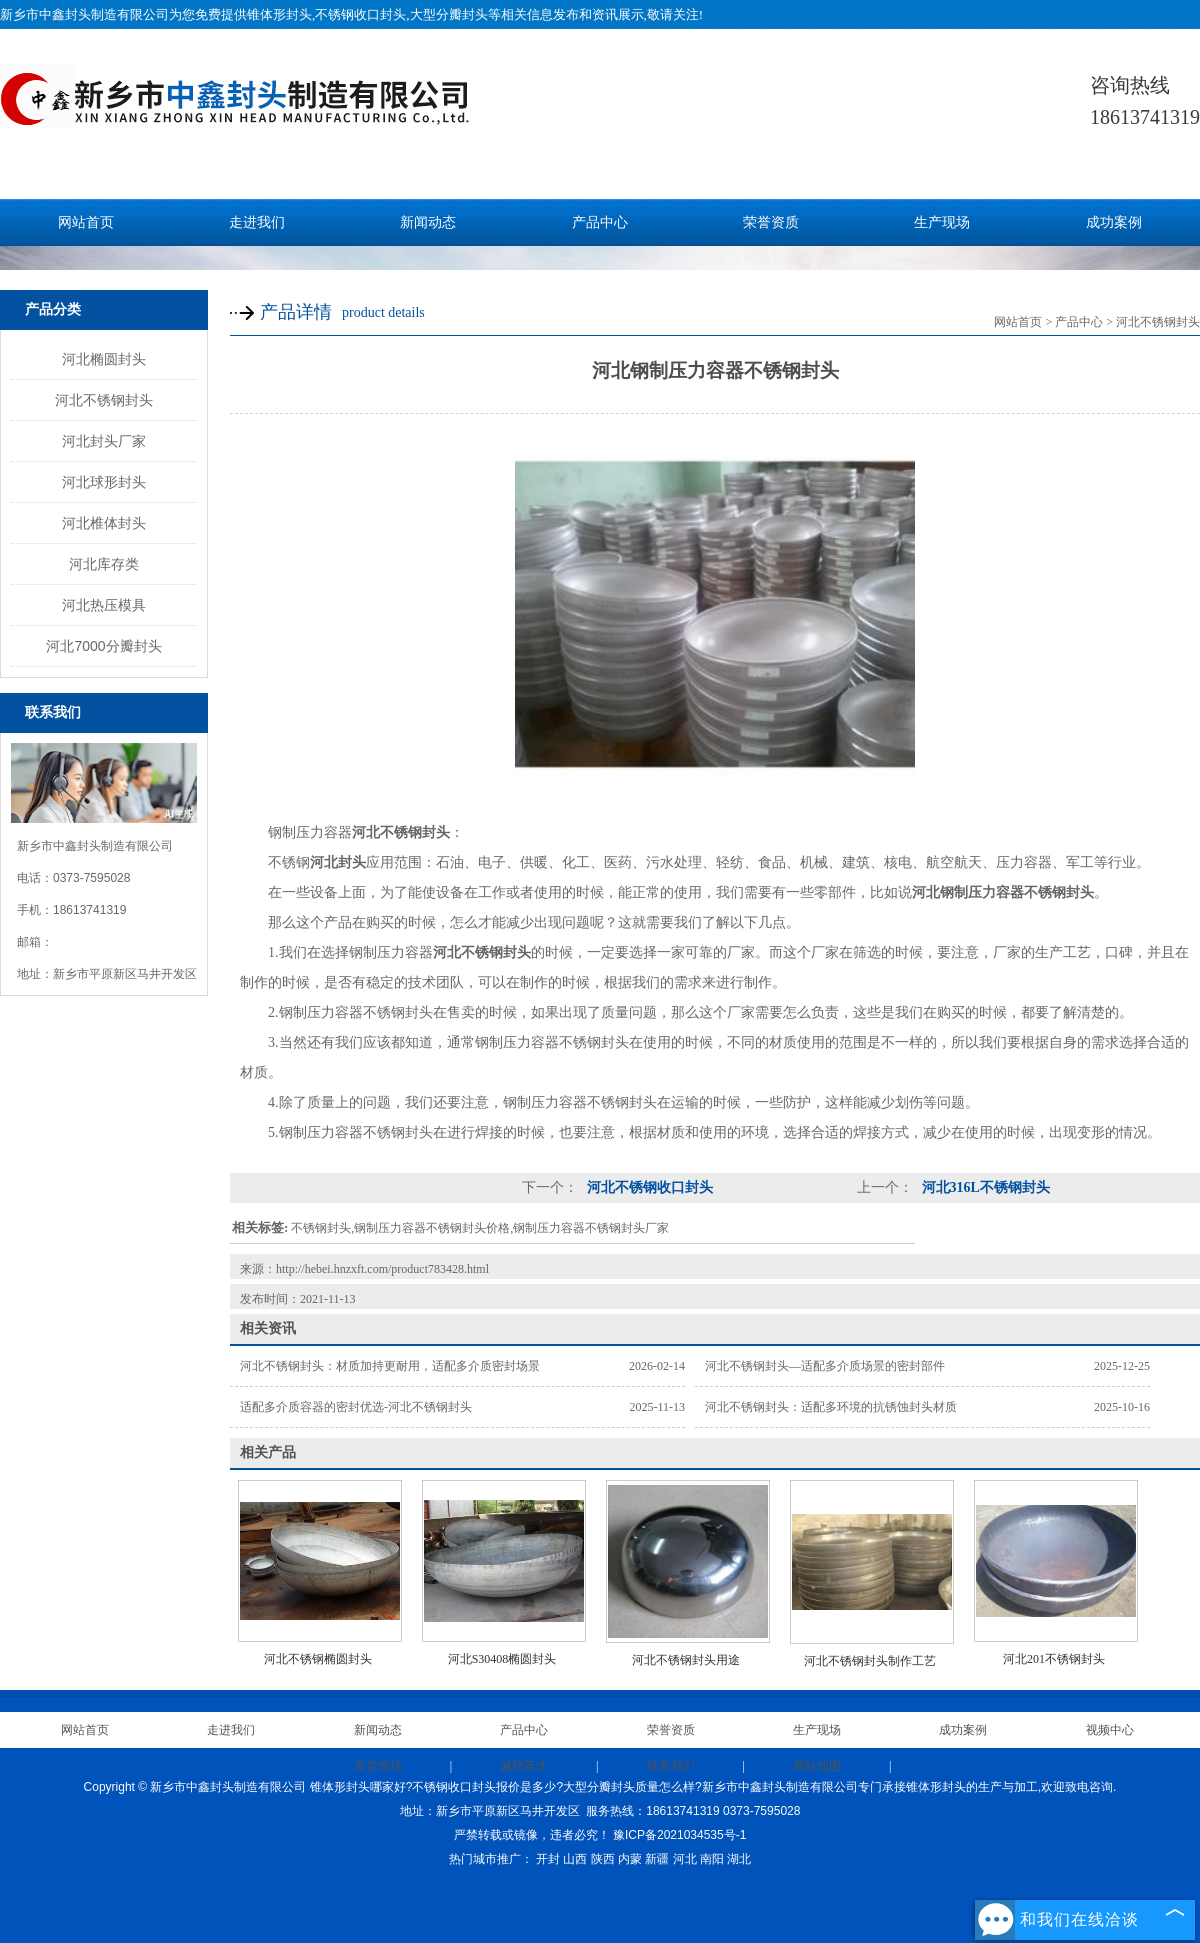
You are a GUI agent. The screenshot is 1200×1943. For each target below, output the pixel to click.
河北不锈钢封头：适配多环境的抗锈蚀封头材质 (831, 1407)
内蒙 (630, 1859)
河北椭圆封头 (104, 359)
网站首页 (86, 222)
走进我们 (257, 222)
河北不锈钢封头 (104, 400)
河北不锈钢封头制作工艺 (870, 1661)
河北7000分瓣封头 (103, 646)
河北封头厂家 (104, 441)
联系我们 (671, 1766)
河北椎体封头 (104, 523)
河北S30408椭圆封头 (502, 1659)
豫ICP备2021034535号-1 (679, 1835)
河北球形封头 (104, 482)
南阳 (712, 1859)
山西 (575, 1859)
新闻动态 (428, 222)
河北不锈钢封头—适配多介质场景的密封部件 (825, 1366)
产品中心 (600, 222)
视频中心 (1110, 1730)
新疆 (657, 1859)
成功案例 (1114, 222)
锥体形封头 (279, 14)
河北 (685, 1859)
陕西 (603, 1859)
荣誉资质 (771, 222)
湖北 (739, 1859)
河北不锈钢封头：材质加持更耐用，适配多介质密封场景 (390, 1366)
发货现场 (378, 1766)
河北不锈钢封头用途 (686, 1660)
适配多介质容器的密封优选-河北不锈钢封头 (356, 1407)
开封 (548, 1859)
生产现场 (942, 222)
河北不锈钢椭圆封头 (318, 1659)
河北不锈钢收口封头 (648, 1187)
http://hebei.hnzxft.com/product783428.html (382, 1269)
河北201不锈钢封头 (1054, 1659)
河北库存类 (104, 564)
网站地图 (817, 1766)
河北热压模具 (104, 605)
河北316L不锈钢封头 (984, 1187)
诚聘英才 (524, 1766)
